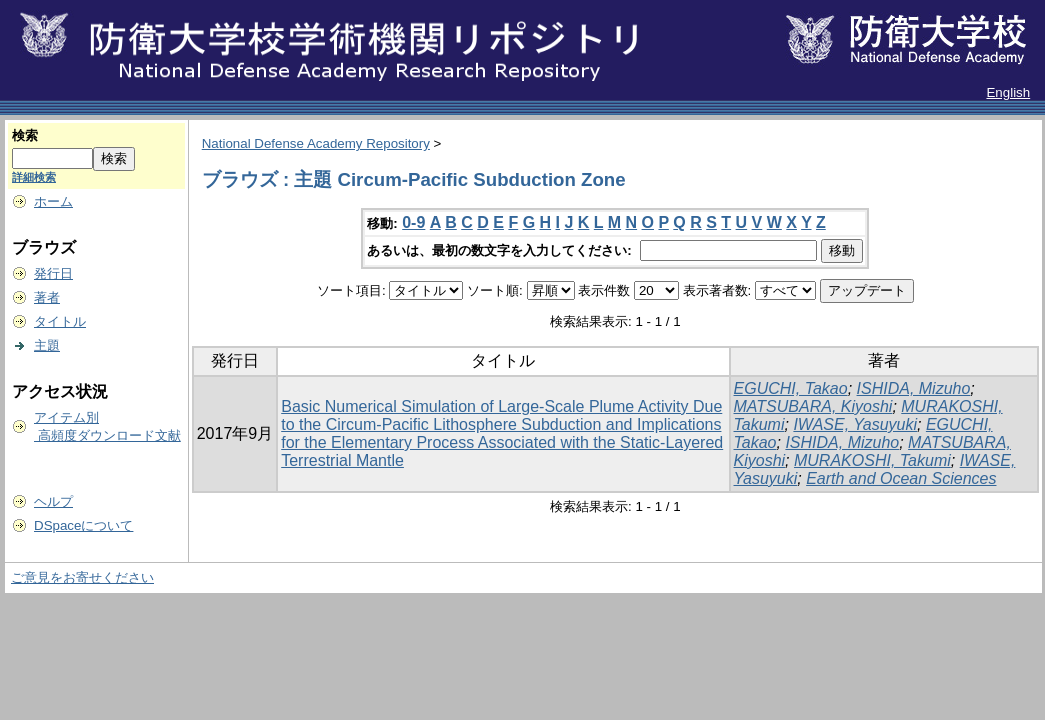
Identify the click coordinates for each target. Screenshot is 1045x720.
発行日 (53, 273)
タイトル (60, 321)
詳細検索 (34, 177)
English (1008, 92)
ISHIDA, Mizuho (914, 388)
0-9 (413, 222)
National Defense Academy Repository (316, 143)
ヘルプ (53, 501)
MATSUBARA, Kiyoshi (813, 406)
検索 (25, 135)
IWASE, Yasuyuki (855, 424)
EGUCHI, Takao (791, 388)
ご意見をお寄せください (82, 577)
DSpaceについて (83, 525)
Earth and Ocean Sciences (901, 478)
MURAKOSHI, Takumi (872, 460)
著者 (47, 297)
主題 (47, 345)
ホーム (53, 201)
